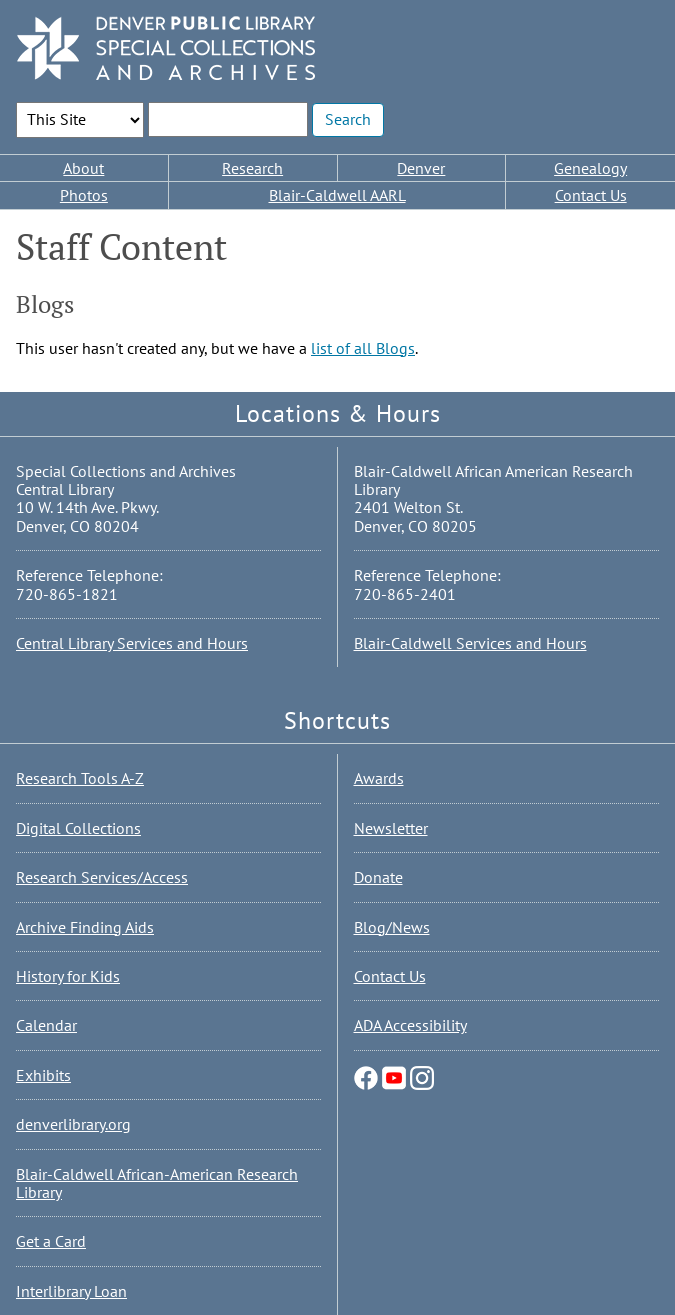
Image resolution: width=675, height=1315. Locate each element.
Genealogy (590, 168)
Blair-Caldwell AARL (337, 195)
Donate (378, 877)
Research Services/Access (102, 877)
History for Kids (68, 976)
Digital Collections (78, 828)
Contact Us (591, 195)
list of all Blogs (363, 348)
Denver (421, 168)
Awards (379, 778)
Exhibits (43, 1075)
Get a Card (51, 1241)
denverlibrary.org (73, 1124)
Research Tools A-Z (80, 778)
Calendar (46, 1025)
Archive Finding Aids (85, 927)
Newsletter (391, 828)
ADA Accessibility (410, 1025)
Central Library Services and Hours (132, 643)
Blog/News (392, 927)
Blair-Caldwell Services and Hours (470, 643)
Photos (84, 195)
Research (252, 168)
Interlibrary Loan (71, 1291)
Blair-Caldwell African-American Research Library (157, 1183)
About (83, 168)
